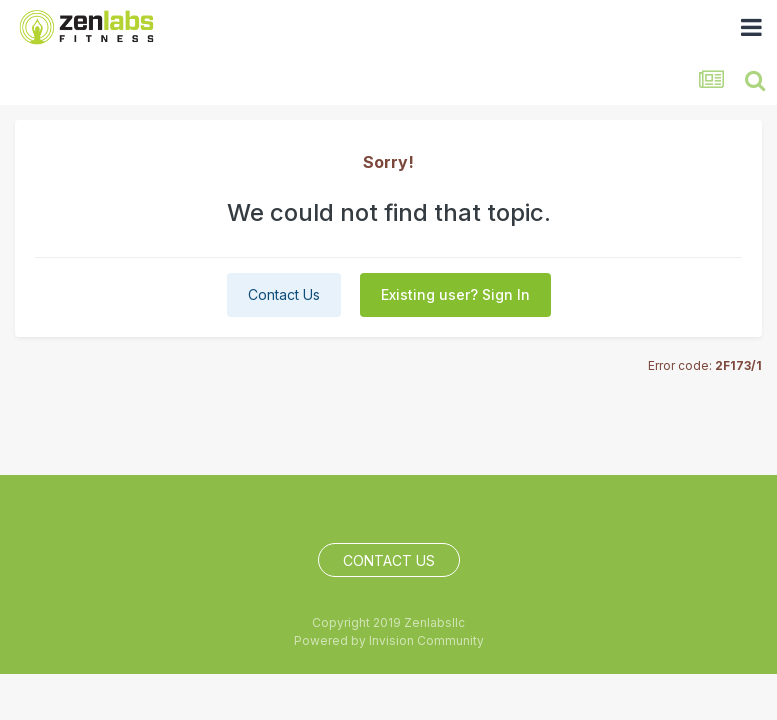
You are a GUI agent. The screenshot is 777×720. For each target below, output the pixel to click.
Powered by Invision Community (389, 640)
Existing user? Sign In (455, 294)
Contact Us (284, 294)
